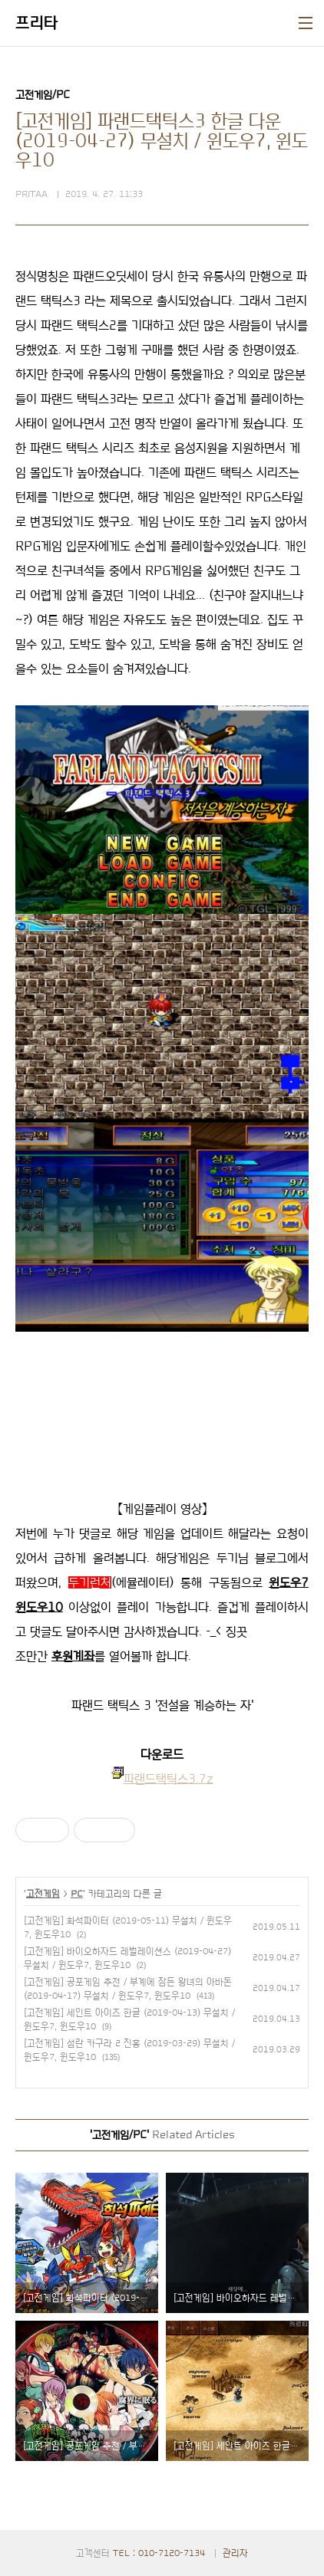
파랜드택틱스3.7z (168, 1779)
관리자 (235, 2553)
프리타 (36, 23)
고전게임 (43, 1893)
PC (77, 1893)
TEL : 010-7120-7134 (159, 2553)
